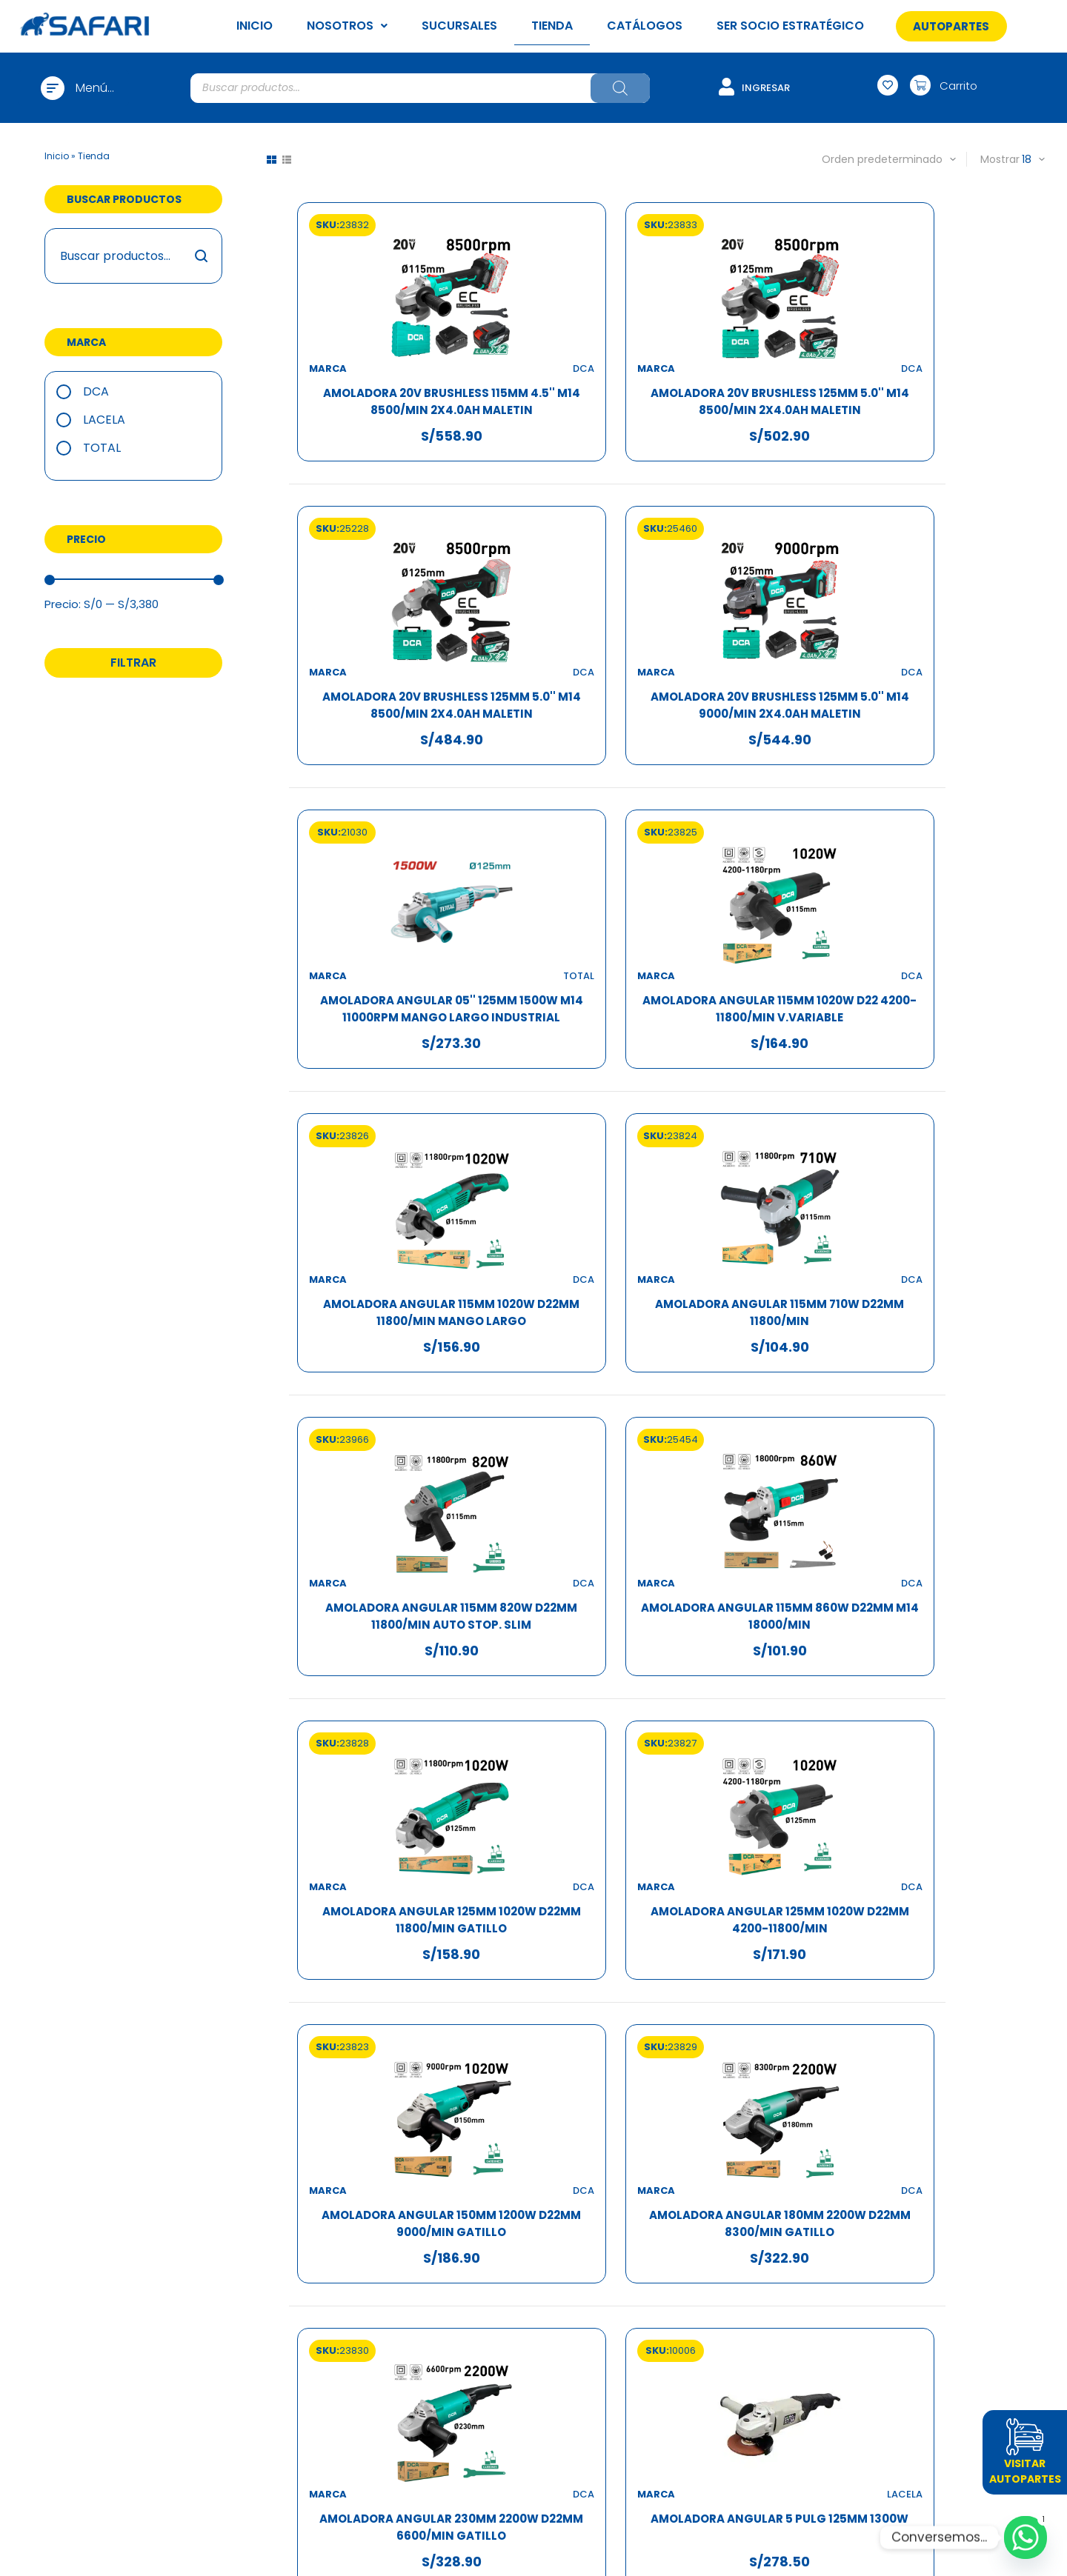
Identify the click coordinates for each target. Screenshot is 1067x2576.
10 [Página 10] (712, 2035)
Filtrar (133, 662)
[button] (951, 26)
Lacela (104, 419)
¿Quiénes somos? (325, 2174)
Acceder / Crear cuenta (533, 2174)
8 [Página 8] (653, 2035)
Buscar (202, 256)
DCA (96, 391)
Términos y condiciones (742, 2174)
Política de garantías (742, 2209)
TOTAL (102, 447)
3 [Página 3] (564, 2035)
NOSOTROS (347, 25)
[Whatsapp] (1025, 2537)
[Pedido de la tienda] (870, 159)
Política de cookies (742, 2227)
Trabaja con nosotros (325, 2191)
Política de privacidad (742, 2191)
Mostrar (1000, 159)
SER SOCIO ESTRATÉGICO (790, 25)
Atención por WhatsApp (534, 2191)
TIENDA (552, 25)
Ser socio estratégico (325, 2245)
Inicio (56, 156)
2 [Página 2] (534, 2035)
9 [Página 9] (682, 2035)
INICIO (254, 25)
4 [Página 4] (593, 2035)
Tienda (325, 2227)
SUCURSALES (459, 25)
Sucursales (324, 2209)
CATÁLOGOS (644, 25)
